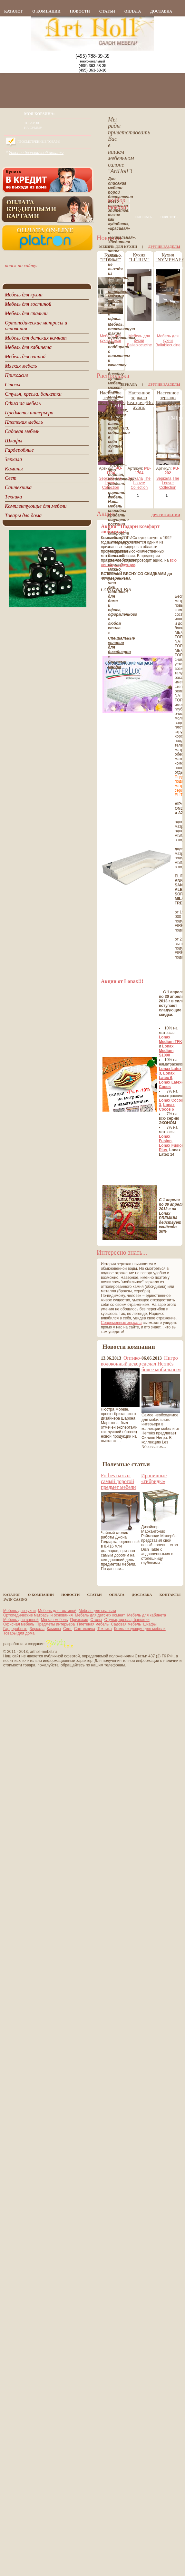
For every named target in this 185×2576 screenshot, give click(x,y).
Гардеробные (15, 1628)
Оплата (132, 11)
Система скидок (117, 664)
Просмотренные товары (38, 141)
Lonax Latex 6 (167, 1075)
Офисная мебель (18, 1624)
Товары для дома (18, 1633)
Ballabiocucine (139, 345)
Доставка (161, 11)
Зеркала (106, 478)
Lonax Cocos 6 (167, 1107)
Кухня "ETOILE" (110, 257)
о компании (46, 11)
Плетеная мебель (93, 1624)
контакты (170, 1595)
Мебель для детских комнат (100, 1615)
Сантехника (84, 1628)
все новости (113, 1454)
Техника (104, 1628)
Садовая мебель (126, 1624)
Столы (96, 1619)
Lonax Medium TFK (170, 1039)
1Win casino (15, 1599)
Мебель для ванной (21, 1619)
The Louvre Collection (112, 483)
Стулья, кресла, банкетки (127, 1619)
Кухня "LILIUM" (139, 257)
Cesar (116, 340)
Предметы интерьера (55, 1624)
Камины (54, 1628)
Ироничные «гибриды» (154, 1478)
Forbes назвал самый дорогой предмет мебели (118, 1481)
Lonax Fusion (165, 1138)
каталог (13, 11)
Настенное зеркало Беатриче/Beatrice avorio (145, 400)
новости (80, 11)
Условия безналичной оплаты (36, 152)
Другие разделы (164, 246)
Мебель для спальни (97, 1610)
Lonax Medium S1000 (166, 1050)
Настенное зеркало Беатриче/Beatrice (116, 397)
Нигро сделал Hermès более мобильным (161, 1363)
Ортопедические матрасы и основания (38, 1615)
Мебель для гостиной (57, 1610)
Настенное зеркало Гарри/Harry (168, 397)
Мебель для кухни (139, 338)
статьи (107, 11)
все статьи (113, 1577)
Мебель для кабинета (146, 1615)
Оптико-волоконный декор (121, 1360)
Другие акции (165, 515)
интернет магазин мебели (118, 296)
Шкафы (150, 1624)
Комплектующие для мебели (140, 1628)
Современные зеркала (121, 1322)
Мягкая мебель (54, 1619)
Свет (67, 1628)
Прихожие (79, 1619)
